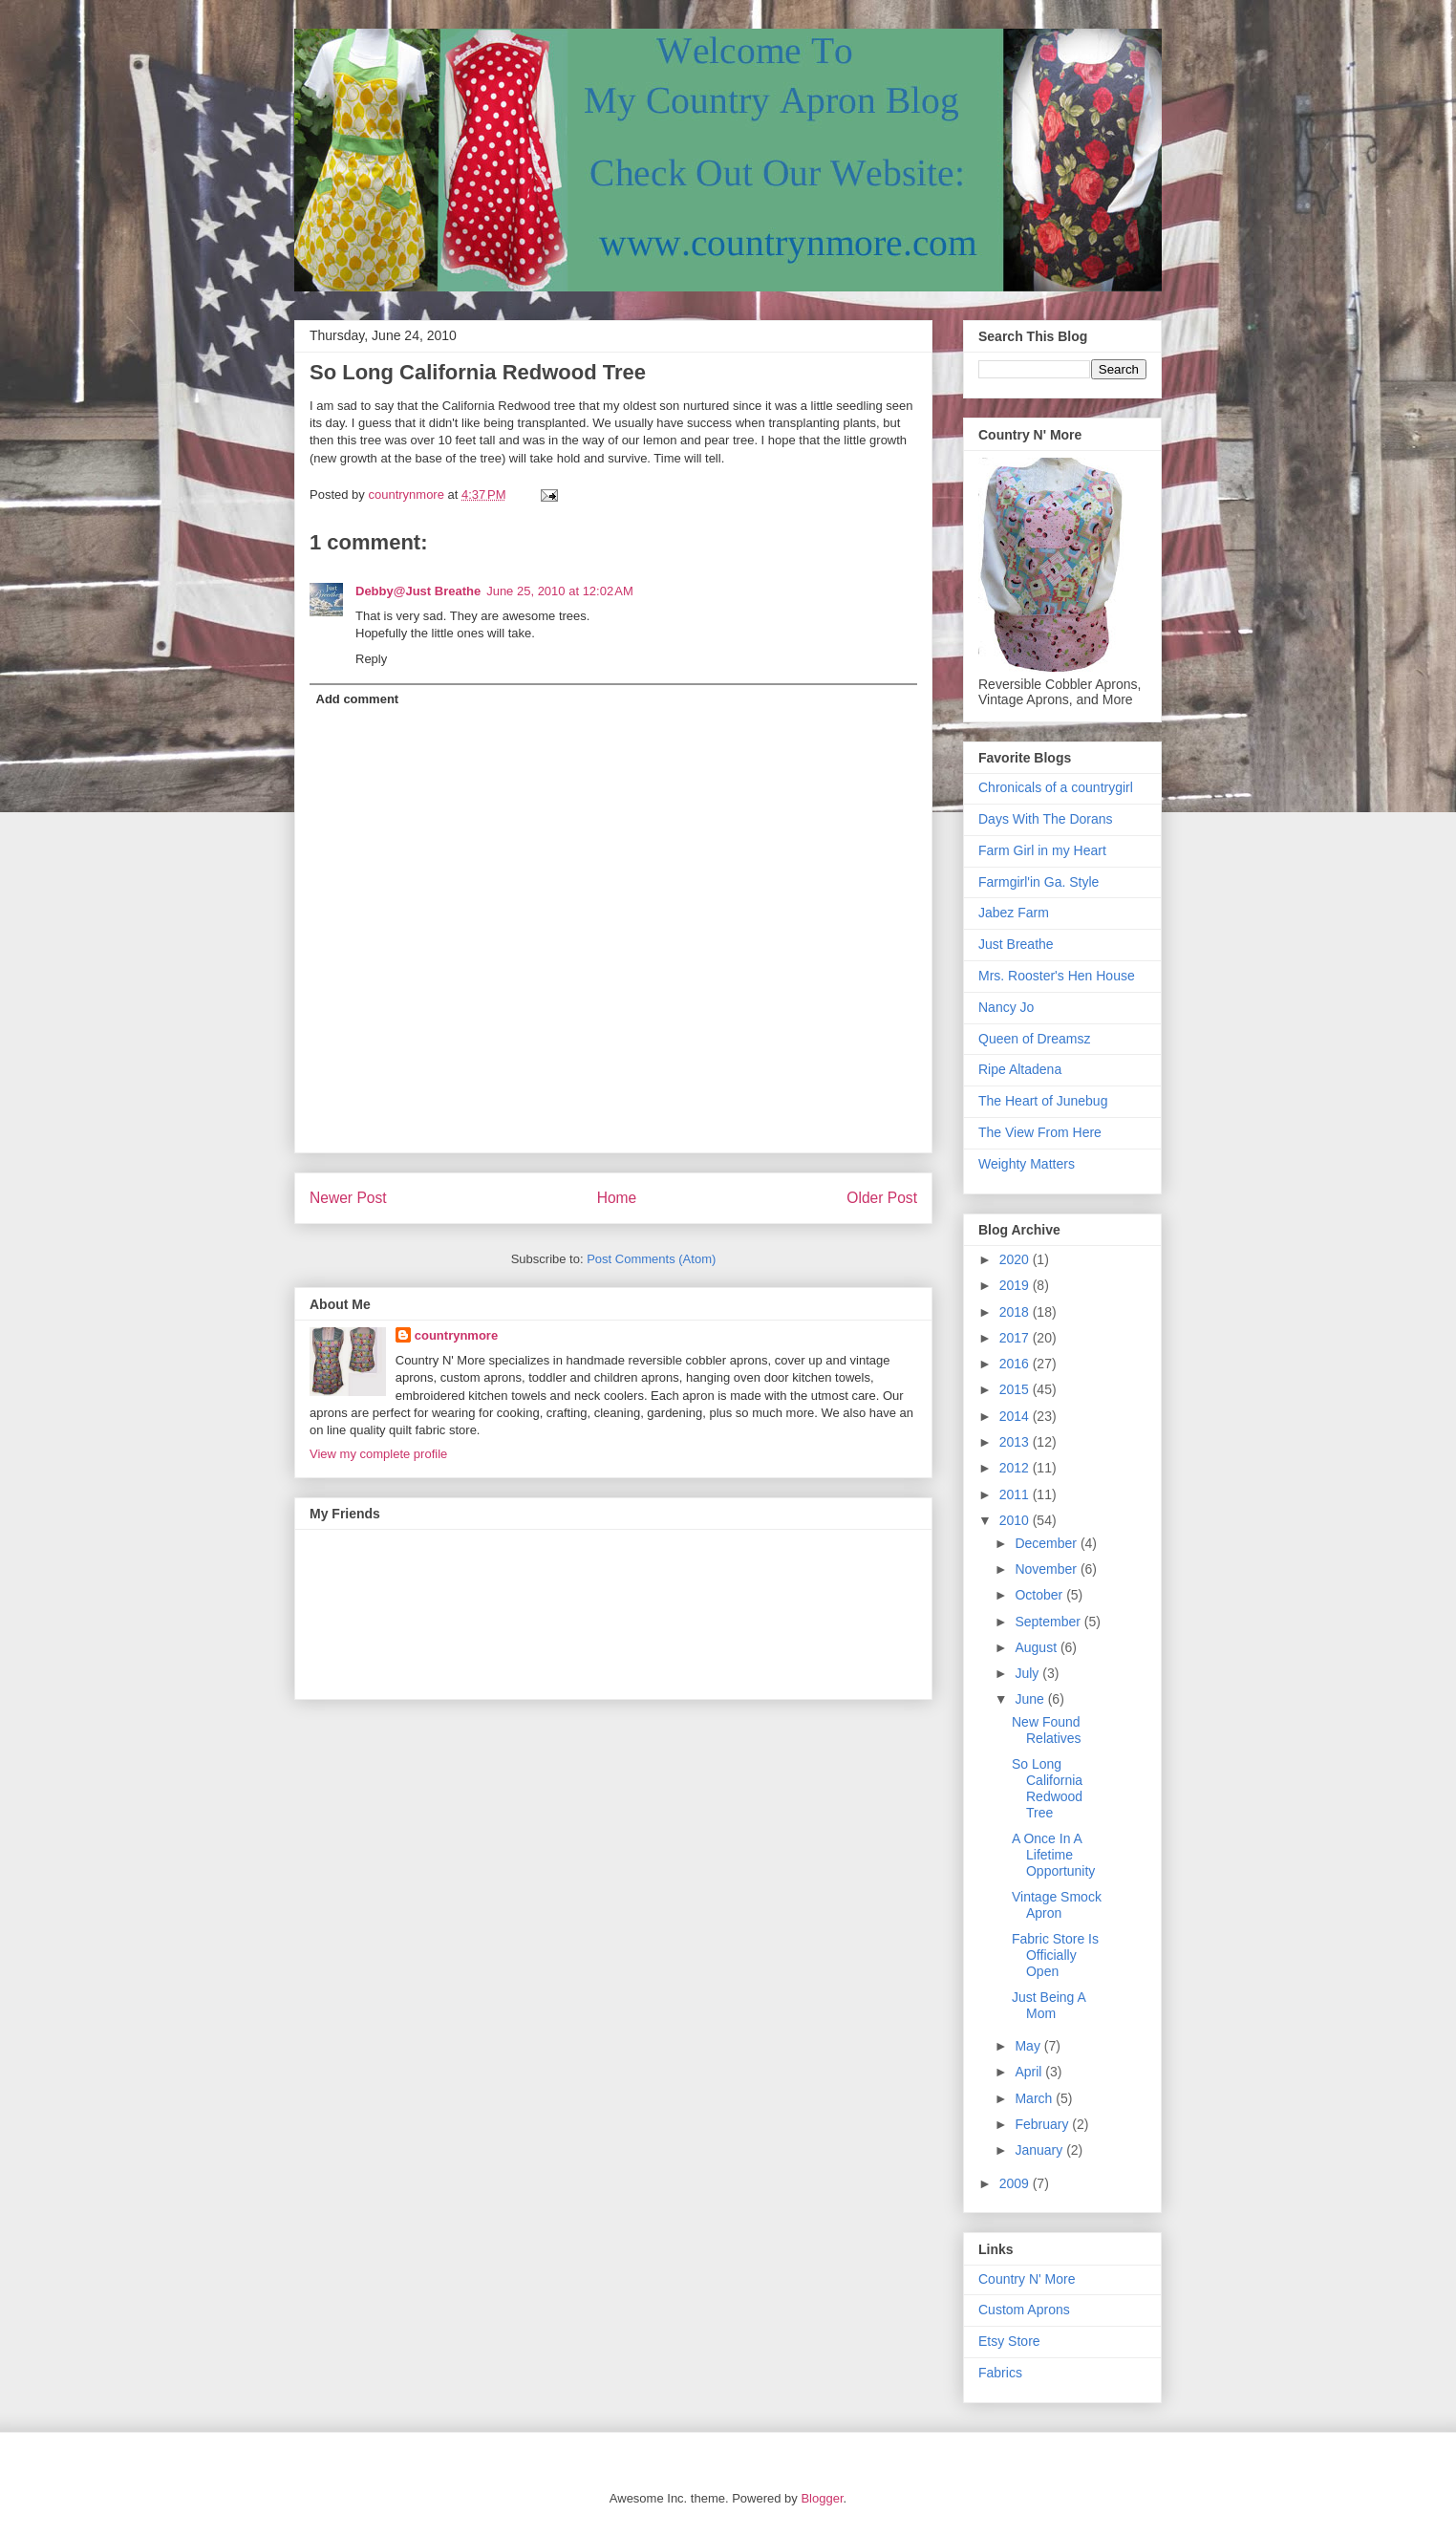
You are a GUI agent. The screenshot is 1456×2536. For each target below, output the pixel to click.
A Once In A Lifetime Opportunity (1053, 1855)
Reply (371, 659)
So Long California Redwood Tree (1047, 1787)
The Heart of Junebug (1042, 1100)
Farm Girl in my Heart (1042, 850)
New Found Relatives (1046, 1730)
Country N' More (1026, 2279)
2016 (1016, 1363)
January (1040, 2150)
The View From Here (1040, 1132)
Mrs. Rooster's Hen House (1056, 975)
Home (617, 1198)
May (1029, 2045)
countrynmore (456, 1335)
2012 (1016, 1467)
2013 (1016, 1442)
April (1030, 2071)
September (1049, 1621)
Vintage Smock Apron (1057, 1905)
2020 (1016, 1259)
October (1040, 1594)
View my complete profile (378, 1454)
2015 (1016, 1389)
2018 (1016, 1312)
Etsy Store (1009, 2341)
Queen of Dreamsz (1034, 1038)
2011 (1016, 1494)
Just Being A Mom (1048, 2005)
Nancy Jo (1006, 1007)
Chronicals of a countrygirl (1055, 787)
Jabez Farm (1013, 912)
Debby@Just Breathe (418, 591)
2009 (1016, 2183)
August (1037, 1647)
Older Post (881, 1198)
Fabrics (1000, 2372)
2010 (1016, 1520)
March (1035, 2098)
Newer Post (348, 1198)
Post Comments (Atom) (651, 1259)
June (1031, 1699)
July (1028, 1673)
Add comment (357, 699)
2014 (1016, 1416)
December (1047, 1543)
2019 (1016, 1285)
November (1047, 1569)
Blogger (822, 2498)
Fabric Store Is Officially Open (1055, 1955)
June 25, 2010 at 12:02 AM (559, 591)
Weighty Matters (1026, 1163)
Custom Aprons (1024, 2309)
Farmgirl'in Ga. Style (1038, 882)
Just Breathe (1016, 944)
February (1043, 2124)
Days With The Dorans (1045, 819)
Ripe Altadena (1019, 1069)
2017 (1016, 1337)
